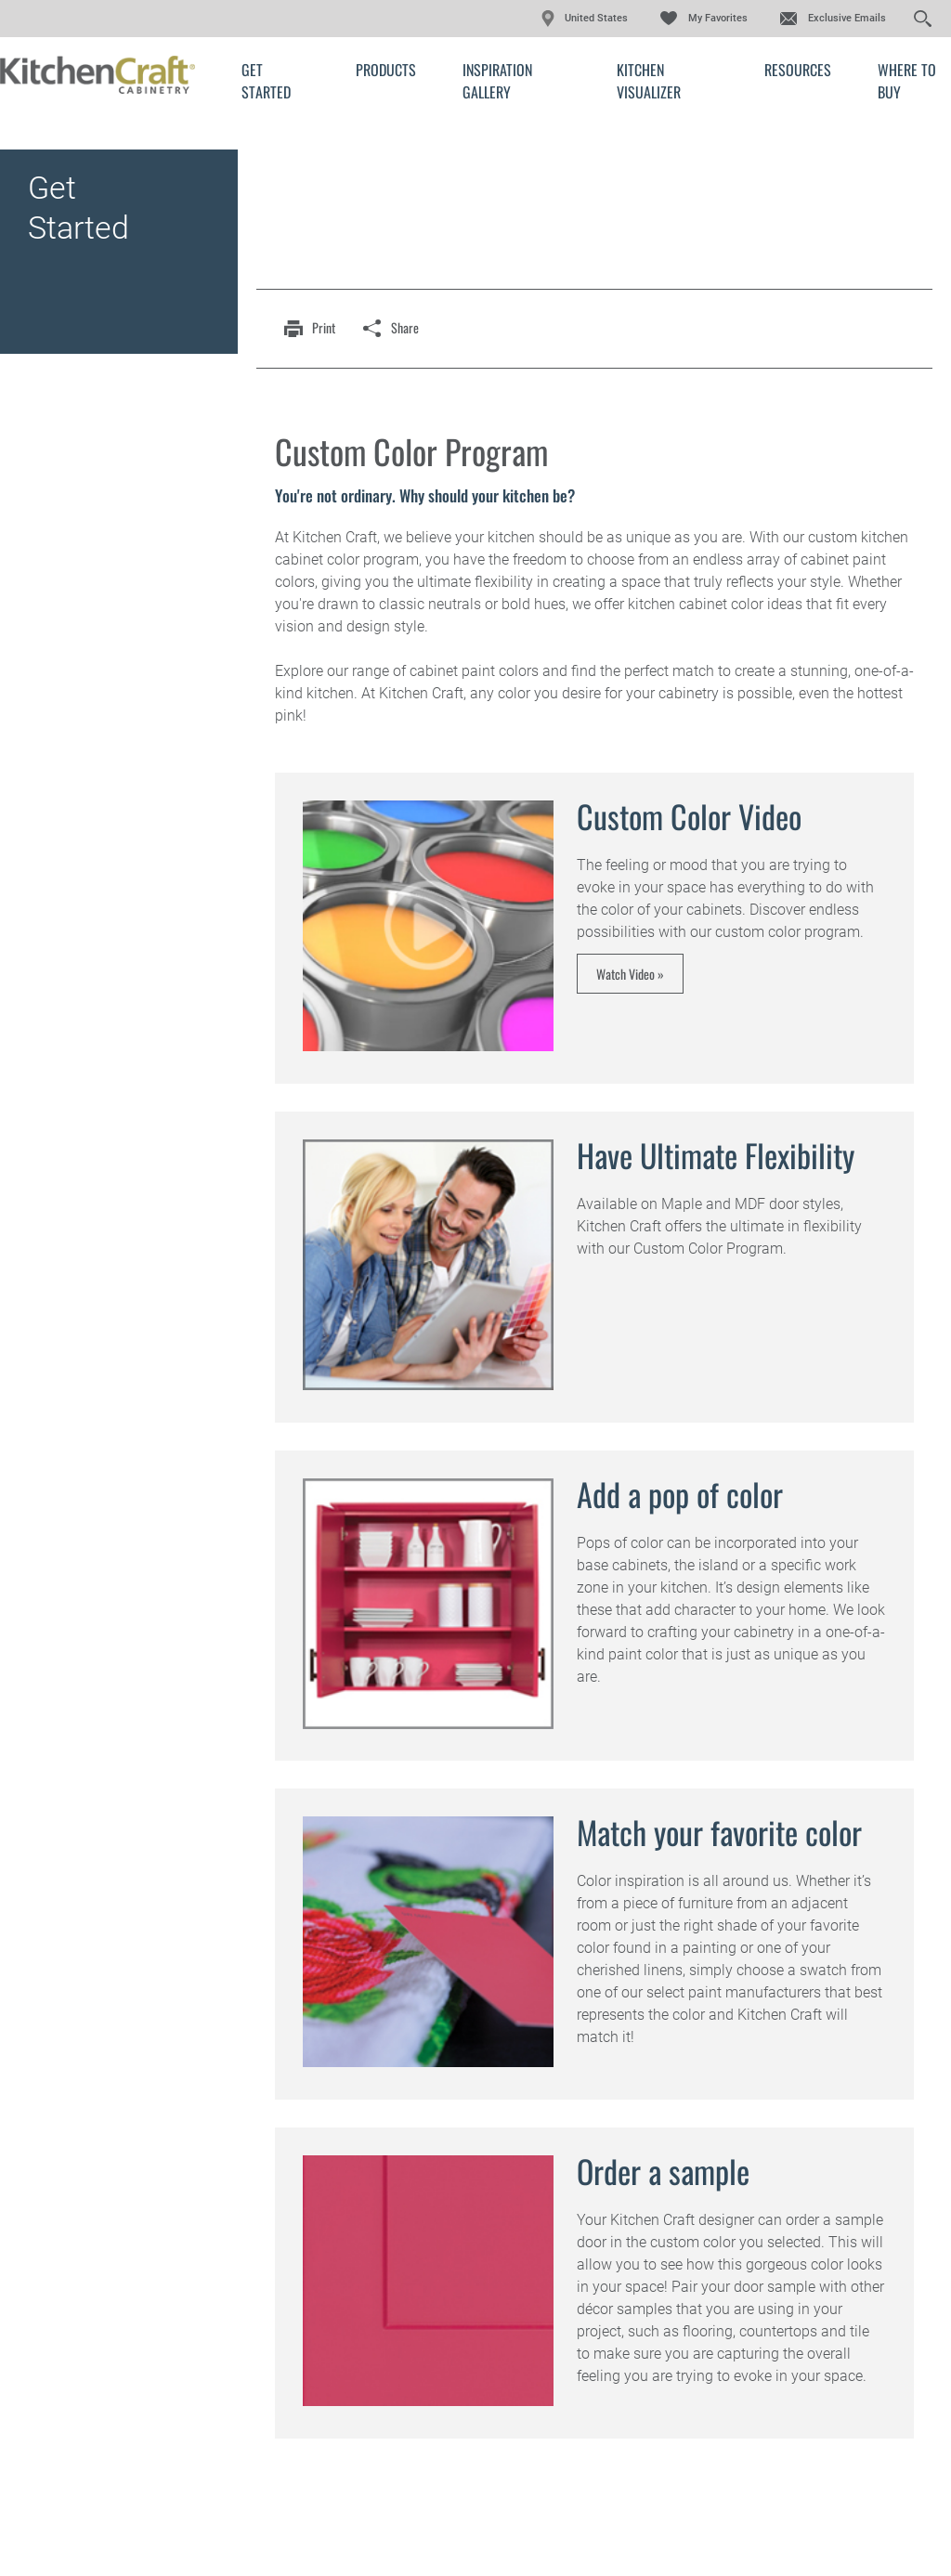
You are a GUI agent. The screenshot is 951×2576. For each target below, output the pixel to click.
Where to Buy (907, 81)
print (323, 327)
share (405, 327)
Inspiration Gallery (497, 81)
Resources (797, 70)
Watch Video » (630, 973)
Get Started (266, 81)
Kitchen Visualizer (649, 81)
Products (386, 70)
